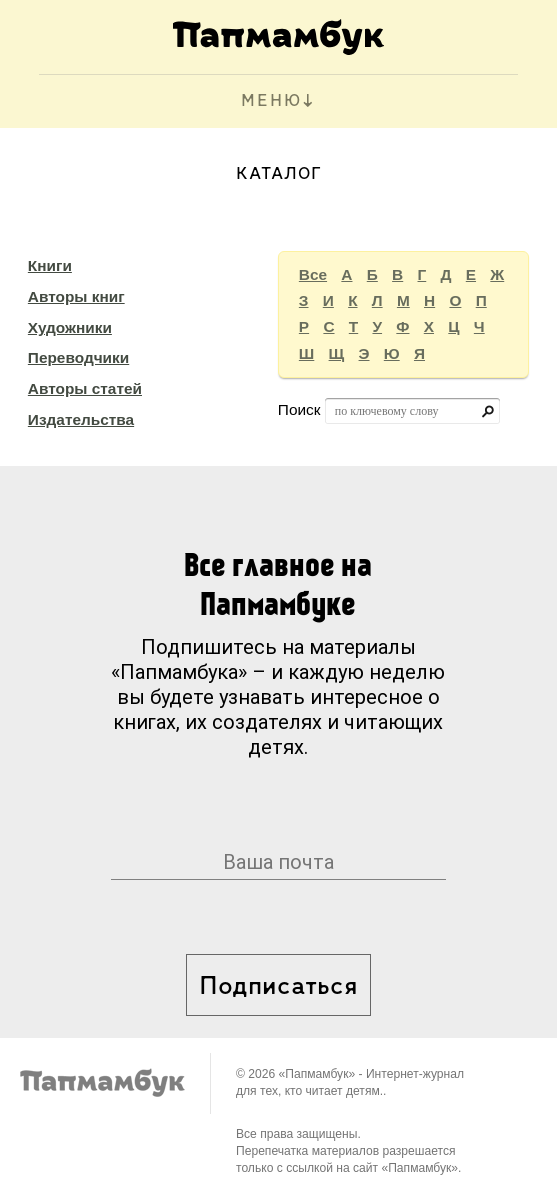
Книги (50, 265)
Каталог (279, 174)
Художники (70, 327)
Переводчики (78, 357)
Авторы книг (76, 296)
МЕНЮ (271, 101)
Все (313, 274)
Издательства (81, 419)
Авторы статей (85, 388)
